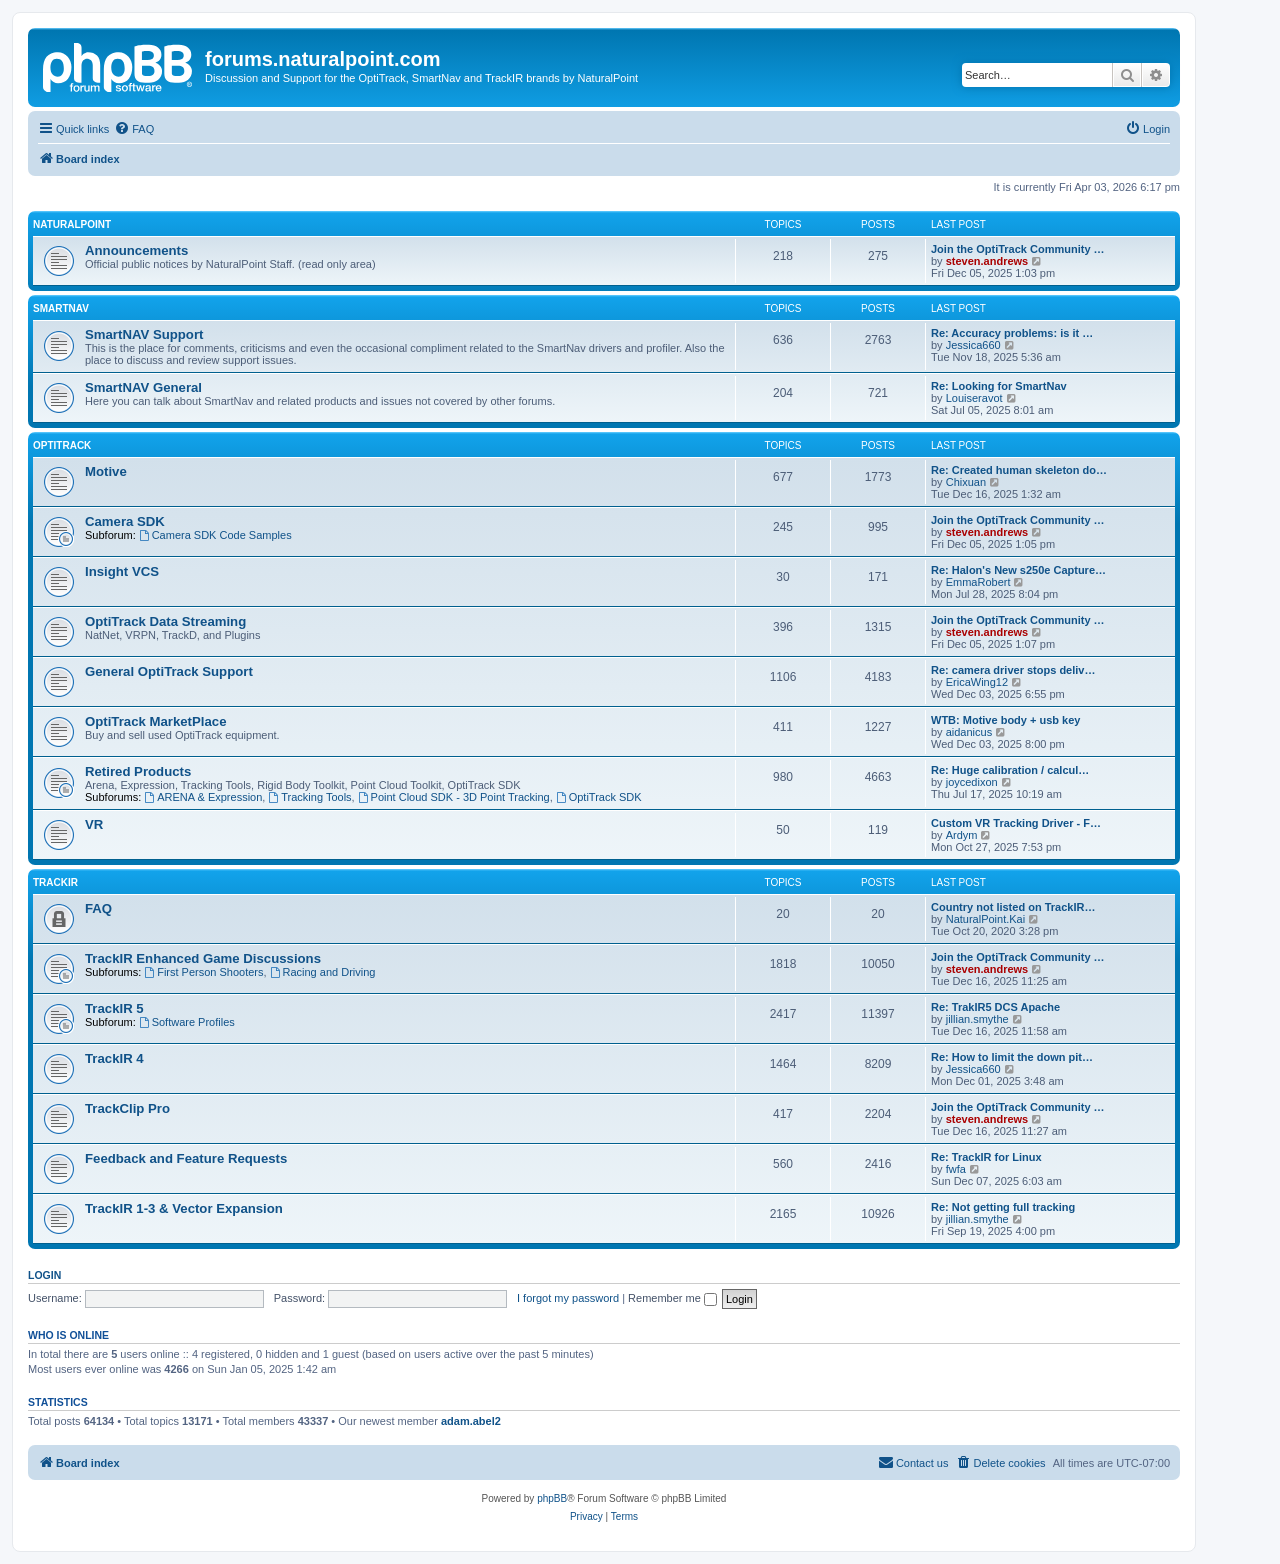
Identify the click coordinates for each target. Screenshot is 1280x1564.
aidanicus (969, 732)
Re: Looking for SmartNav (999, 386)
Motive (106, 471)
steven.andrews (987, 261)
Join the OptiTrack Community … (1018, 249)
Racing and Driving (323, 972)
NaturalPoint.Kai (986, 919)
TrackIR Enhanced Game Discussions (203, 958)
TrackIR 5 (114, 1008)
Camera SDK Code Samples (215, 535)
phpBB (552, 1498)
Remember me (672, 1298)
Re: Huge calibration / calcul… (1010, 770)
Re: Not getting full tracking (1003, 1207)
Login (44, 1275)
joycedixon (972, 782)
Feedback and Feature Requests (186, 1158)
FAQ (98, 908)
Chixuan (966, 482)
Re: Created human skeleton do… (1019, 470)
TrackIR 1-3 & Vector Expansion (184, 1208)
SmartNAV (61, 308)
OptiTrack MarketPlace (155, 721)
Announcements (136, 250)
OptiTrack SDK (599, 797)
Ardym (962, 835)
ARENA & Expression (203, 797)
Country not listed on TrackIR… (1013, 907)
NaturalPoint (72, 224)
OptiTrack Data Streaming (165, 621)
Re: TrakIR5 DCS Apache (995, 1007)
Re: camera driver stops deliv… (1013, 670)
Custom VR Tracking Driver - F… (1016, 823)
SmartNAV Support (144, 334)
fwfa (956, 1169)
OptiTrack (62, 445)
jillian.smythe (977, 1019)
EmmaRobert (978, 582)
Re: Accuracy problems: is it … (1012, 333)
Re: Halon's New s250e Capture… (1018, 570)
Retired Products (138, 771)
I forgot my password (568, 1298)
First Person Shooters (203, 972)
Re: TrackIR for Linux (986, 1157)
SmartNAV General (143, 387)
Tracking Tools (309, 797)
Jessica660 (973, 345)
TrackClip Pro (127, 1108)
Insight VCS (122, 571)
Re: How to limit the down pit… (1012, 1057)
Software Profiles (187, 1022)
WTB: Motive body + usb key (1005, 720)
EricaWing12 (977, 682)
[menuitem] (134, 129)
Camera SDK (125, 521)
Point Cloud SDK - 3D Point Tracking (454, 797)
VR (94, 824)
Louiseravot (974, 398)
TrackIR (55, 882)
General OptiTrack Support (169, 671)
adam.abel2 (471, 1421)
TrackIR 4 (114, 1058)
